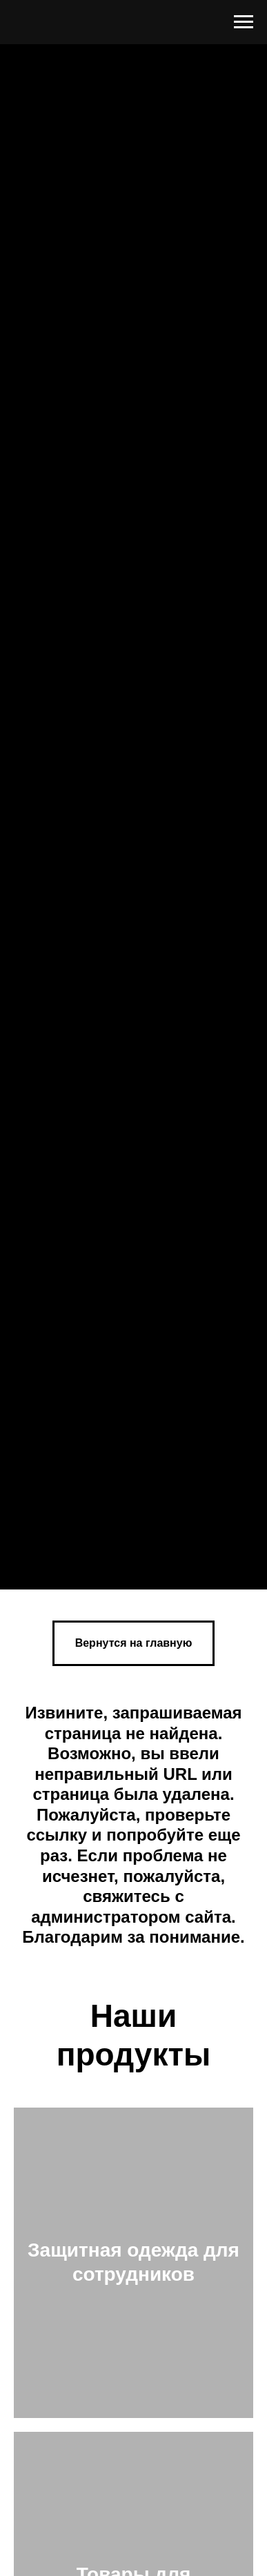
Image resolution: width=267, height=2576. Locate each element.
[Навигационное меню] (243, 22)
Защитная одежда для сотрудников (133, 2261)
